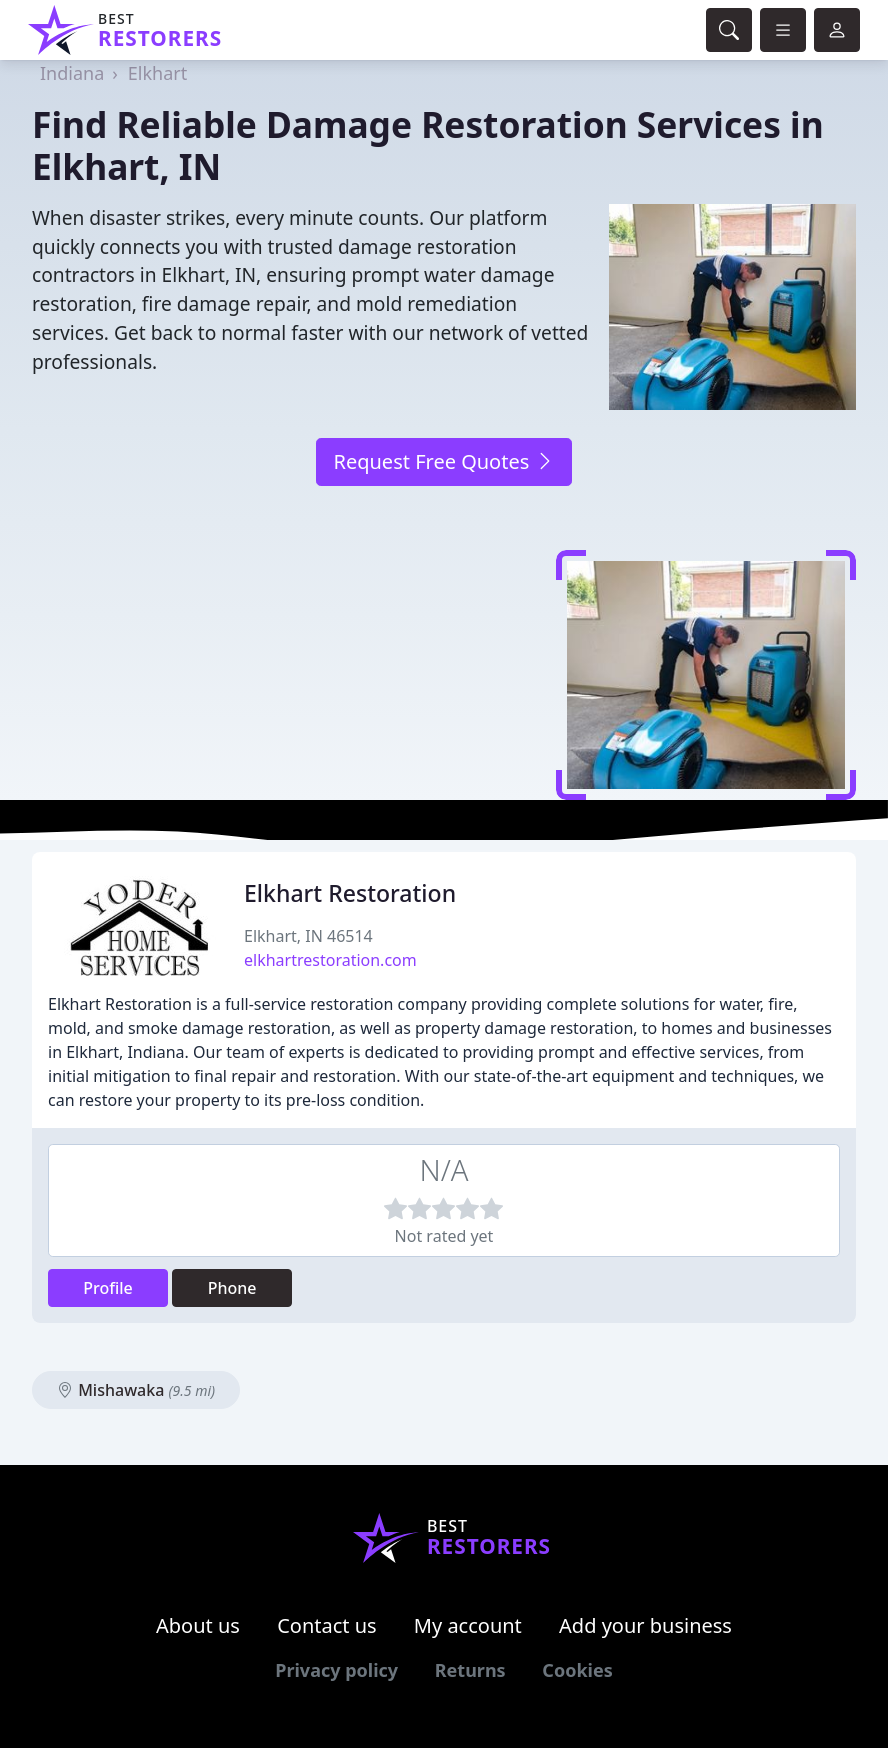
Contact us (327, 1625)
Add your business (645, 1625)
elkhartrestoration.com (330, 960)
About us (198, 1625)
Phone (232, 1288)
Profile (108, 1288)
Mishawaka (136, 1390)
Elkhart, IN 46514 (308, 936)
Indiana (72, 73)
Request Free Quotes (443, 461)
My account (468, 1625)
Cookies (577, 1670)
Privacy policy (336, 1670)
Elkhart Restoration (350, 893)
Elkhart (157, 73)
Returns (470, 1670)
